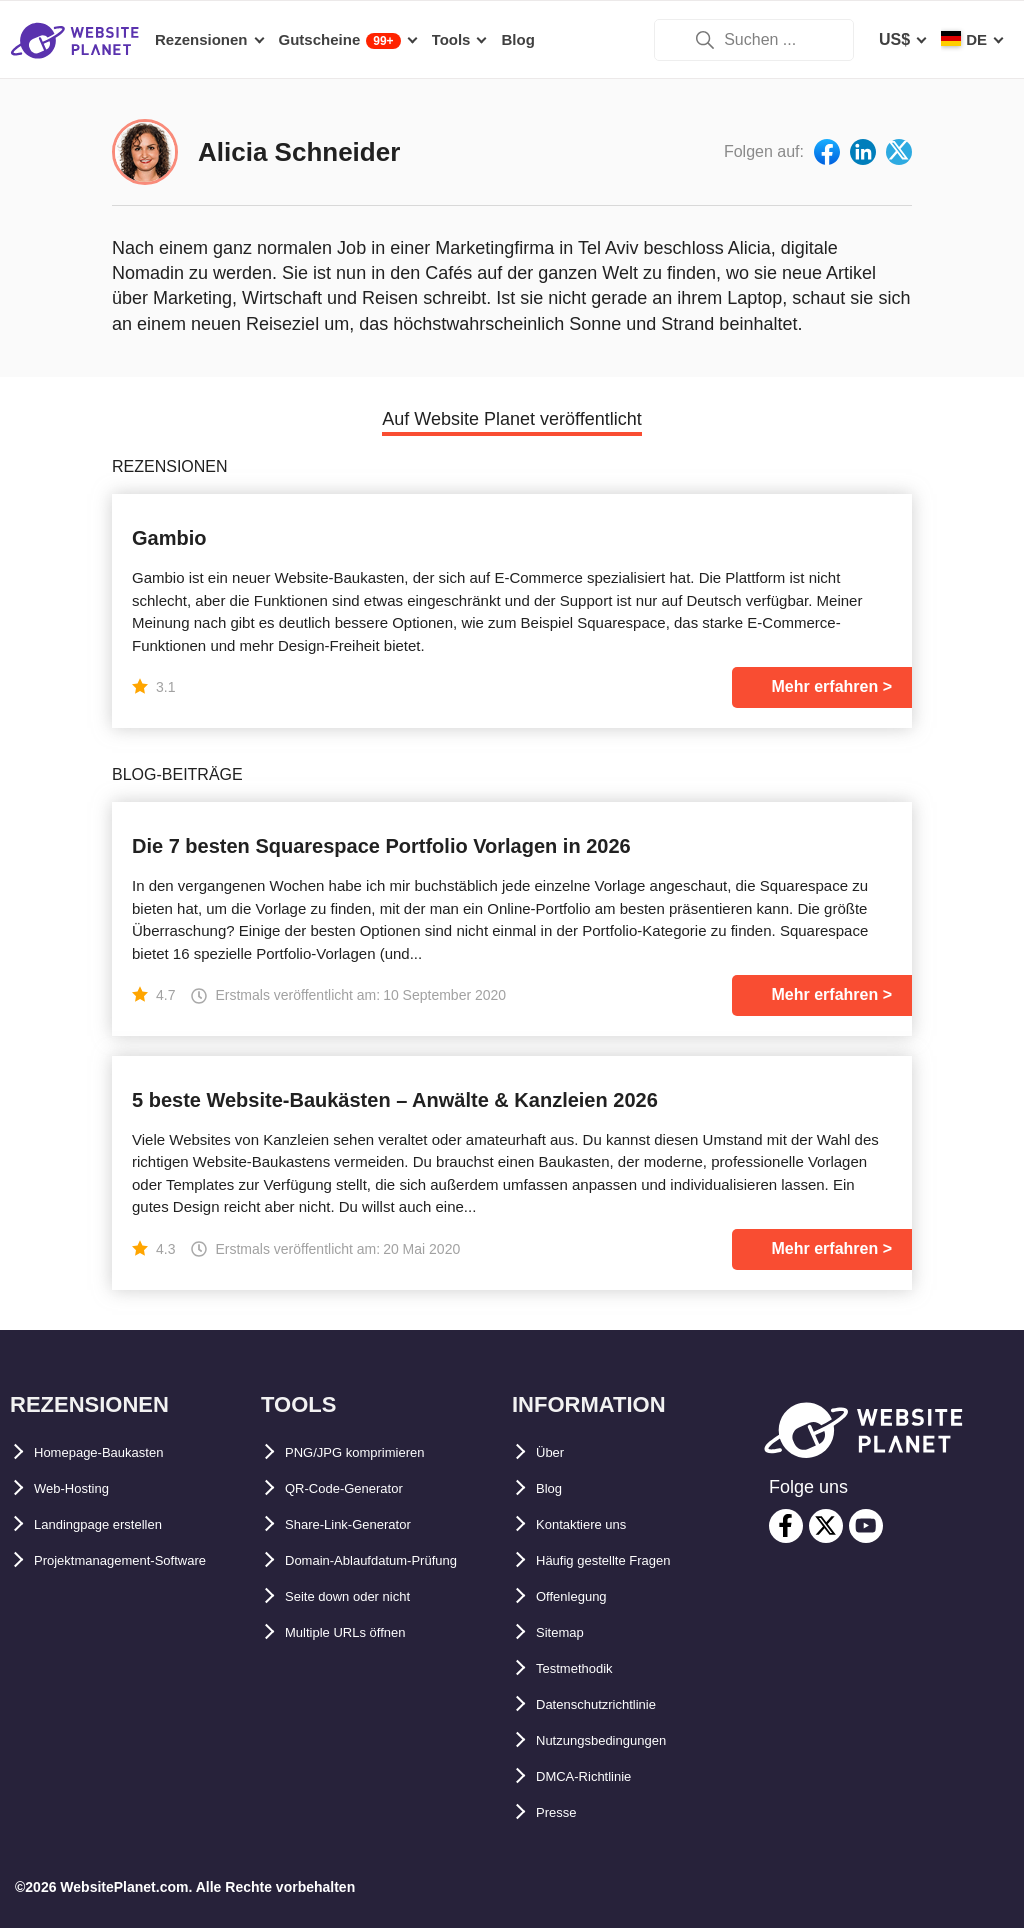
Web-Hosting (83, 1488)
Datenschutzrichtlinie (617, 1704)
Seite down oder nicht (368, 1632)
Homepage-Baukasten (118, 1452)
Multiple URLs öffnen (365, 1668)
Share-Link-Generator (367, 1524)
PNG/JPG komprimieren (375, 1452)
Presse (562, 1812)
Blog (554, 1488)
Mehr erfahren (825, 686)
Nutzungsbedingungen (622, 1740)
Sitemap (567, 1632)
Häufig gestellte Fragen (624, 1560)
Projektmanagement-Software (147, 1560)
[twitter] (826, 1526)
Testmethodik (587, 1668)
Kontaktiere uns (596, 1524)
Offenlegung (583, 1596)
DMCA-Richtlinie (598, 1776)
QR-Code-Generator (360, 1488)
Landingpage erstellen (119, 1524)
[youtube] (866, 1526)
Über (554, 1452)
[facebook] (786, 1526)
